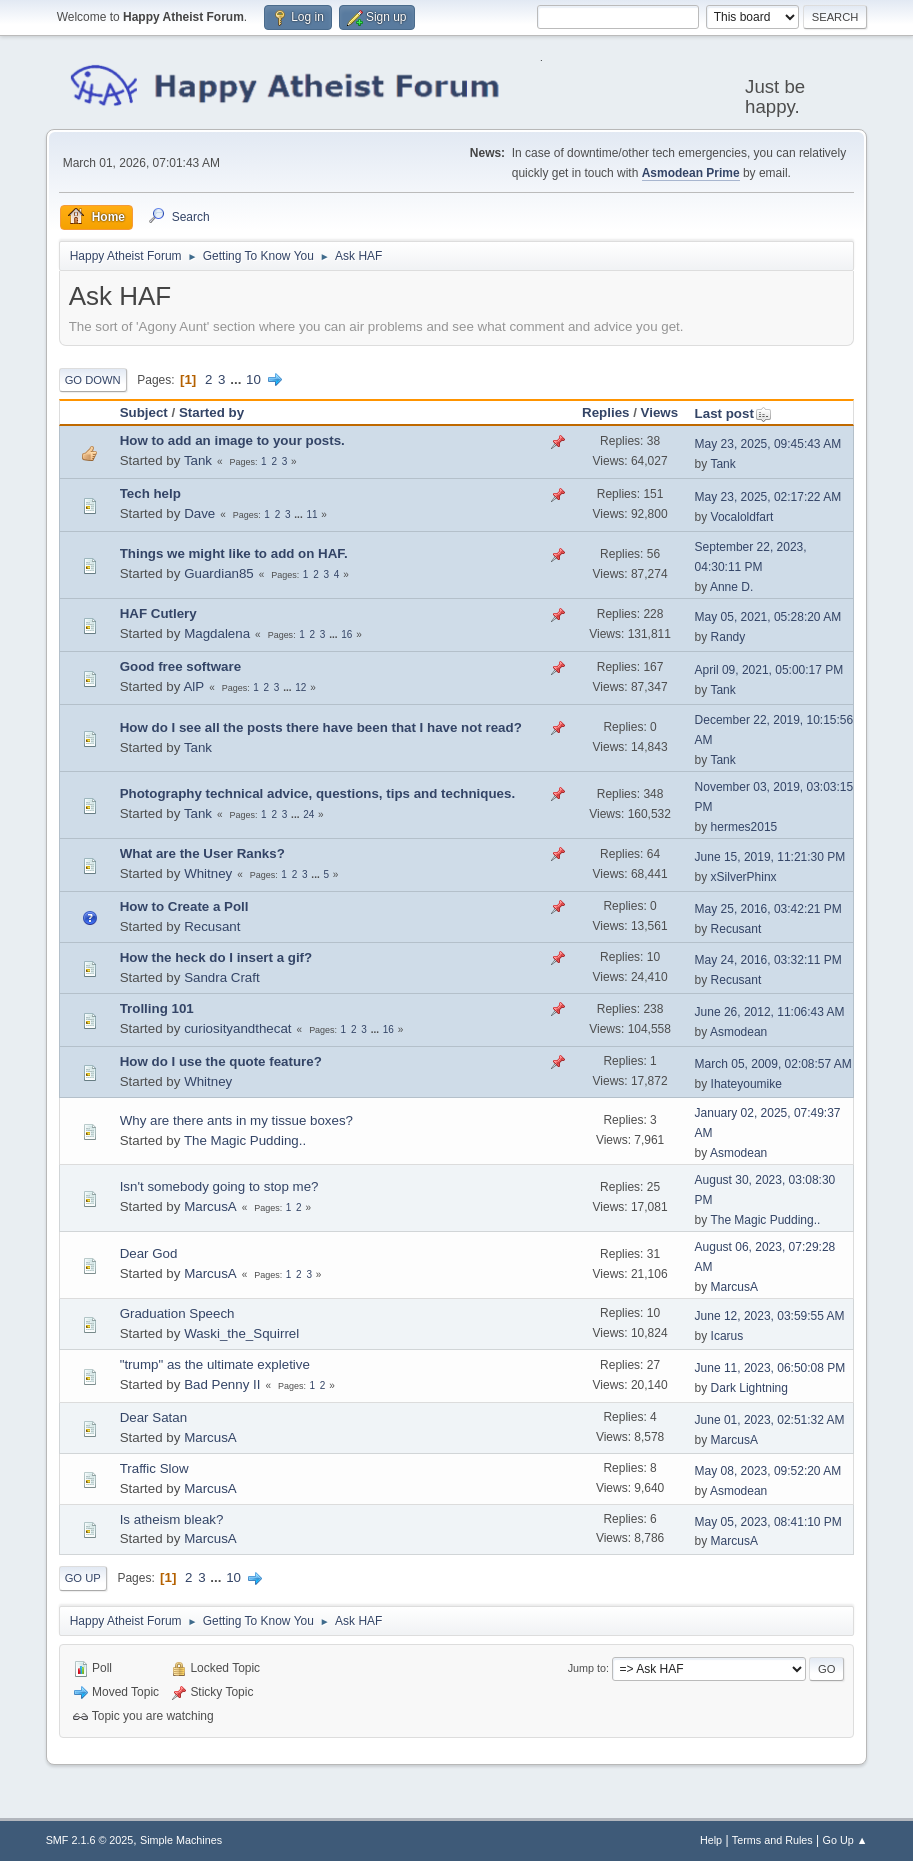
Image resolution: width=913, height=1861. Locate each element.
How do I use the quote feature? (221, 1061)
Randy (728, 637)
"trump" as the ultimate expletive (215, 1364)
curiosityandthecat (237, 1028)
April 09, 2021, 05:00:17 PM (769, 670)
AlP (193, 686)
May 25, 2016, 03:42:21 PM (768, 909)
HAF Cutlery (158, 613)
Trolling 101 (157, 1008)
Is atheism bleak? (172, 1519)
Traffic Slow (154, 1468)
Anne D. (731, 587)
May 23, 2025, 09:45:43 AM (768, 444)
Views (660, 412)
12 (300, 687)
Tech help (150, 493)
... (237, 379)
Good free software (180, 666)
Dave (199, 513)
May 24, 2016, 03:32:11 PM (768, 960)
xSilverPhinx (744, 877)
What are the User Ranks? (202, 853)
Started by (211, 412)
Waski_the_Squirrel (241, 1333)
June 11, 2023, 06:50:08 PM (770, 1368)
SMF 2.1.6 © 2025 (90, 1840)
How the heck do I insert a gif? (216, 957)
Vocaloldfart (742, 517)
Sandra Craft (222, 977)
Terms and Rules (772, 1840)
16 (346, 634)
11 (311, 514)
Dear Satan (153, 1417)
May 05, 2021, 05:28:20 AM (768, 617)
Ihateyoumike (746, 1084)
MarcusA (210, 1206)
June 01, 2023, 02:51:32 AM (770, 1420)
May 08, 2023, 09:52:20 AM (768, 1471)
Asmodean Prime (691, 173)
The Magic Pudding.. (245, 1140)
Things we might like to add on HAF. (234, 553)
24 (308, 814)
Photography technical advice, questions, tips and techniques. (317, 793)
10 (253, 379)
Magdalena (217, 633)
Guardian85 (219, 573)
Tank (198, 460)
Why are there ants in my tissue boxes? (236, 1120)
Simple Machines (181, 1840)
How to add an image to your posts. (232, 440)
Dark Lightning (749, 1388)
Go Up (83, 1578)
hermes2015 (744, 827)
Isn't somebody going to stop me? (219, 1186)
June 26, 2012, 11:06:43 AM (770, 1012)
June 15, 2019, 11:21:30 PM (770, 857)
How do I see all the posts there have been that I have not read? (321, 727)
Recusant (212, 926)
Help (711, 1840)
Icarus (727, 1336)
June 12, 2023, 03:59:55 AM (770, 1316)
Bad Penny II (222, 1384)
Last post (733, 413)
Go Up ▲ (845, 1840)
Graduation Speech (177, 1313)
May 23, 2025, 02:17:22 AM (768, 497)
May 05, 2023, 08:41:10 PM (768, 1522)
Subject (144, 412)
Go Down (93, 380)
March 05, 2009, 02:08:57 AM (773, 1064)
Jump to (587, 1668)
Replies (605, 412)
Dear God (149, 1253)
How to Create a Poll (184, 906)
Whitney (208, 873)
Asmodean (738, 1032)
